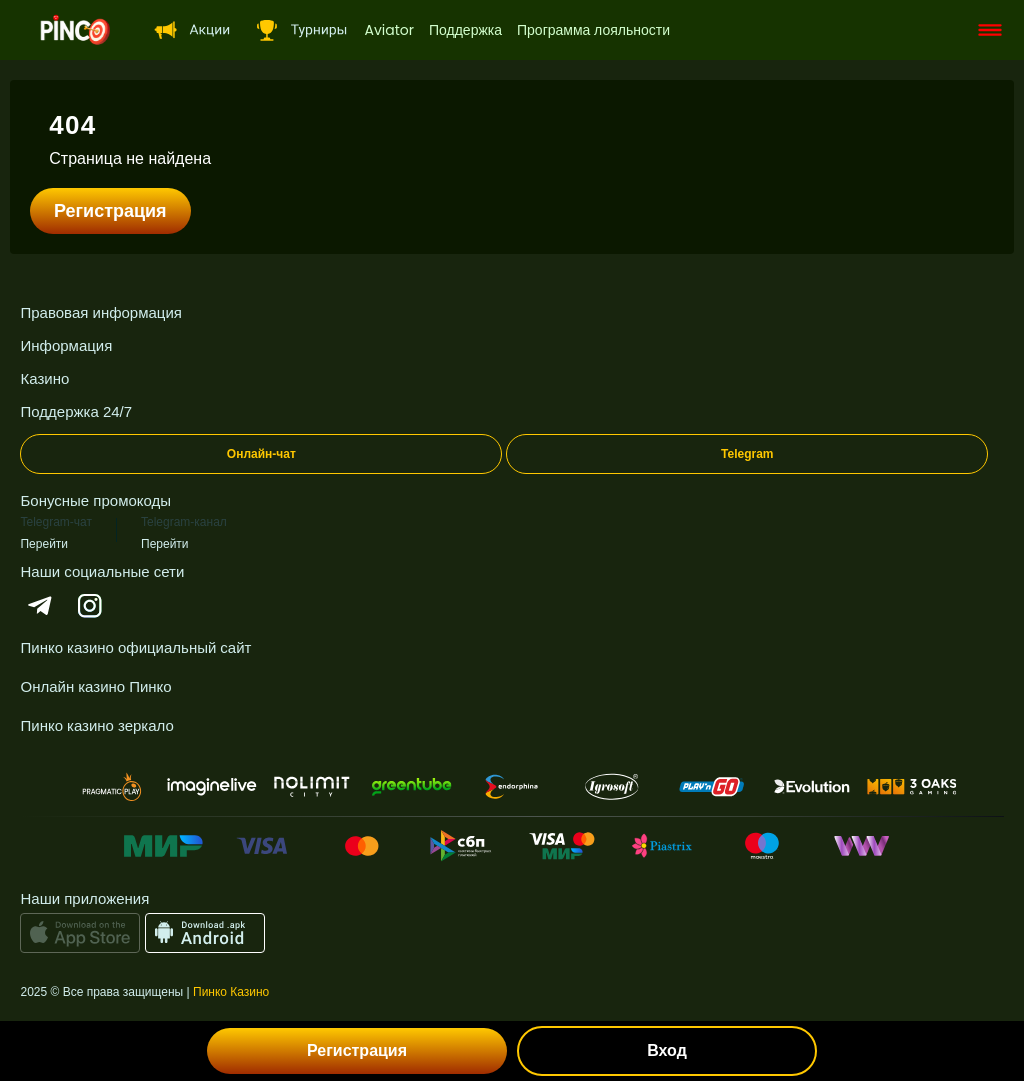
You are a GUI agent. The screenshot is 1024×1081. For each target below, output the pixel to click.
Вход (667, 1050)
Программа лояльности (593, 30)
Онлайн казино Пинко (95, 686)
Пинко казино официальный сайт (135, 647)
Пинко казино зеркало (96, 725)
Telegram (747, 454)
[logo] (75, 30)
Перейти (44, 543)
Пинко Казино (231, 991)
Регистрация (110, 211)
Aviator (388, 30)
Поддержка (465, 30)
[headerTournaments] (297, 30)
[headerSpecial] (188, 30)
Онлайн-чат (261, 454)
